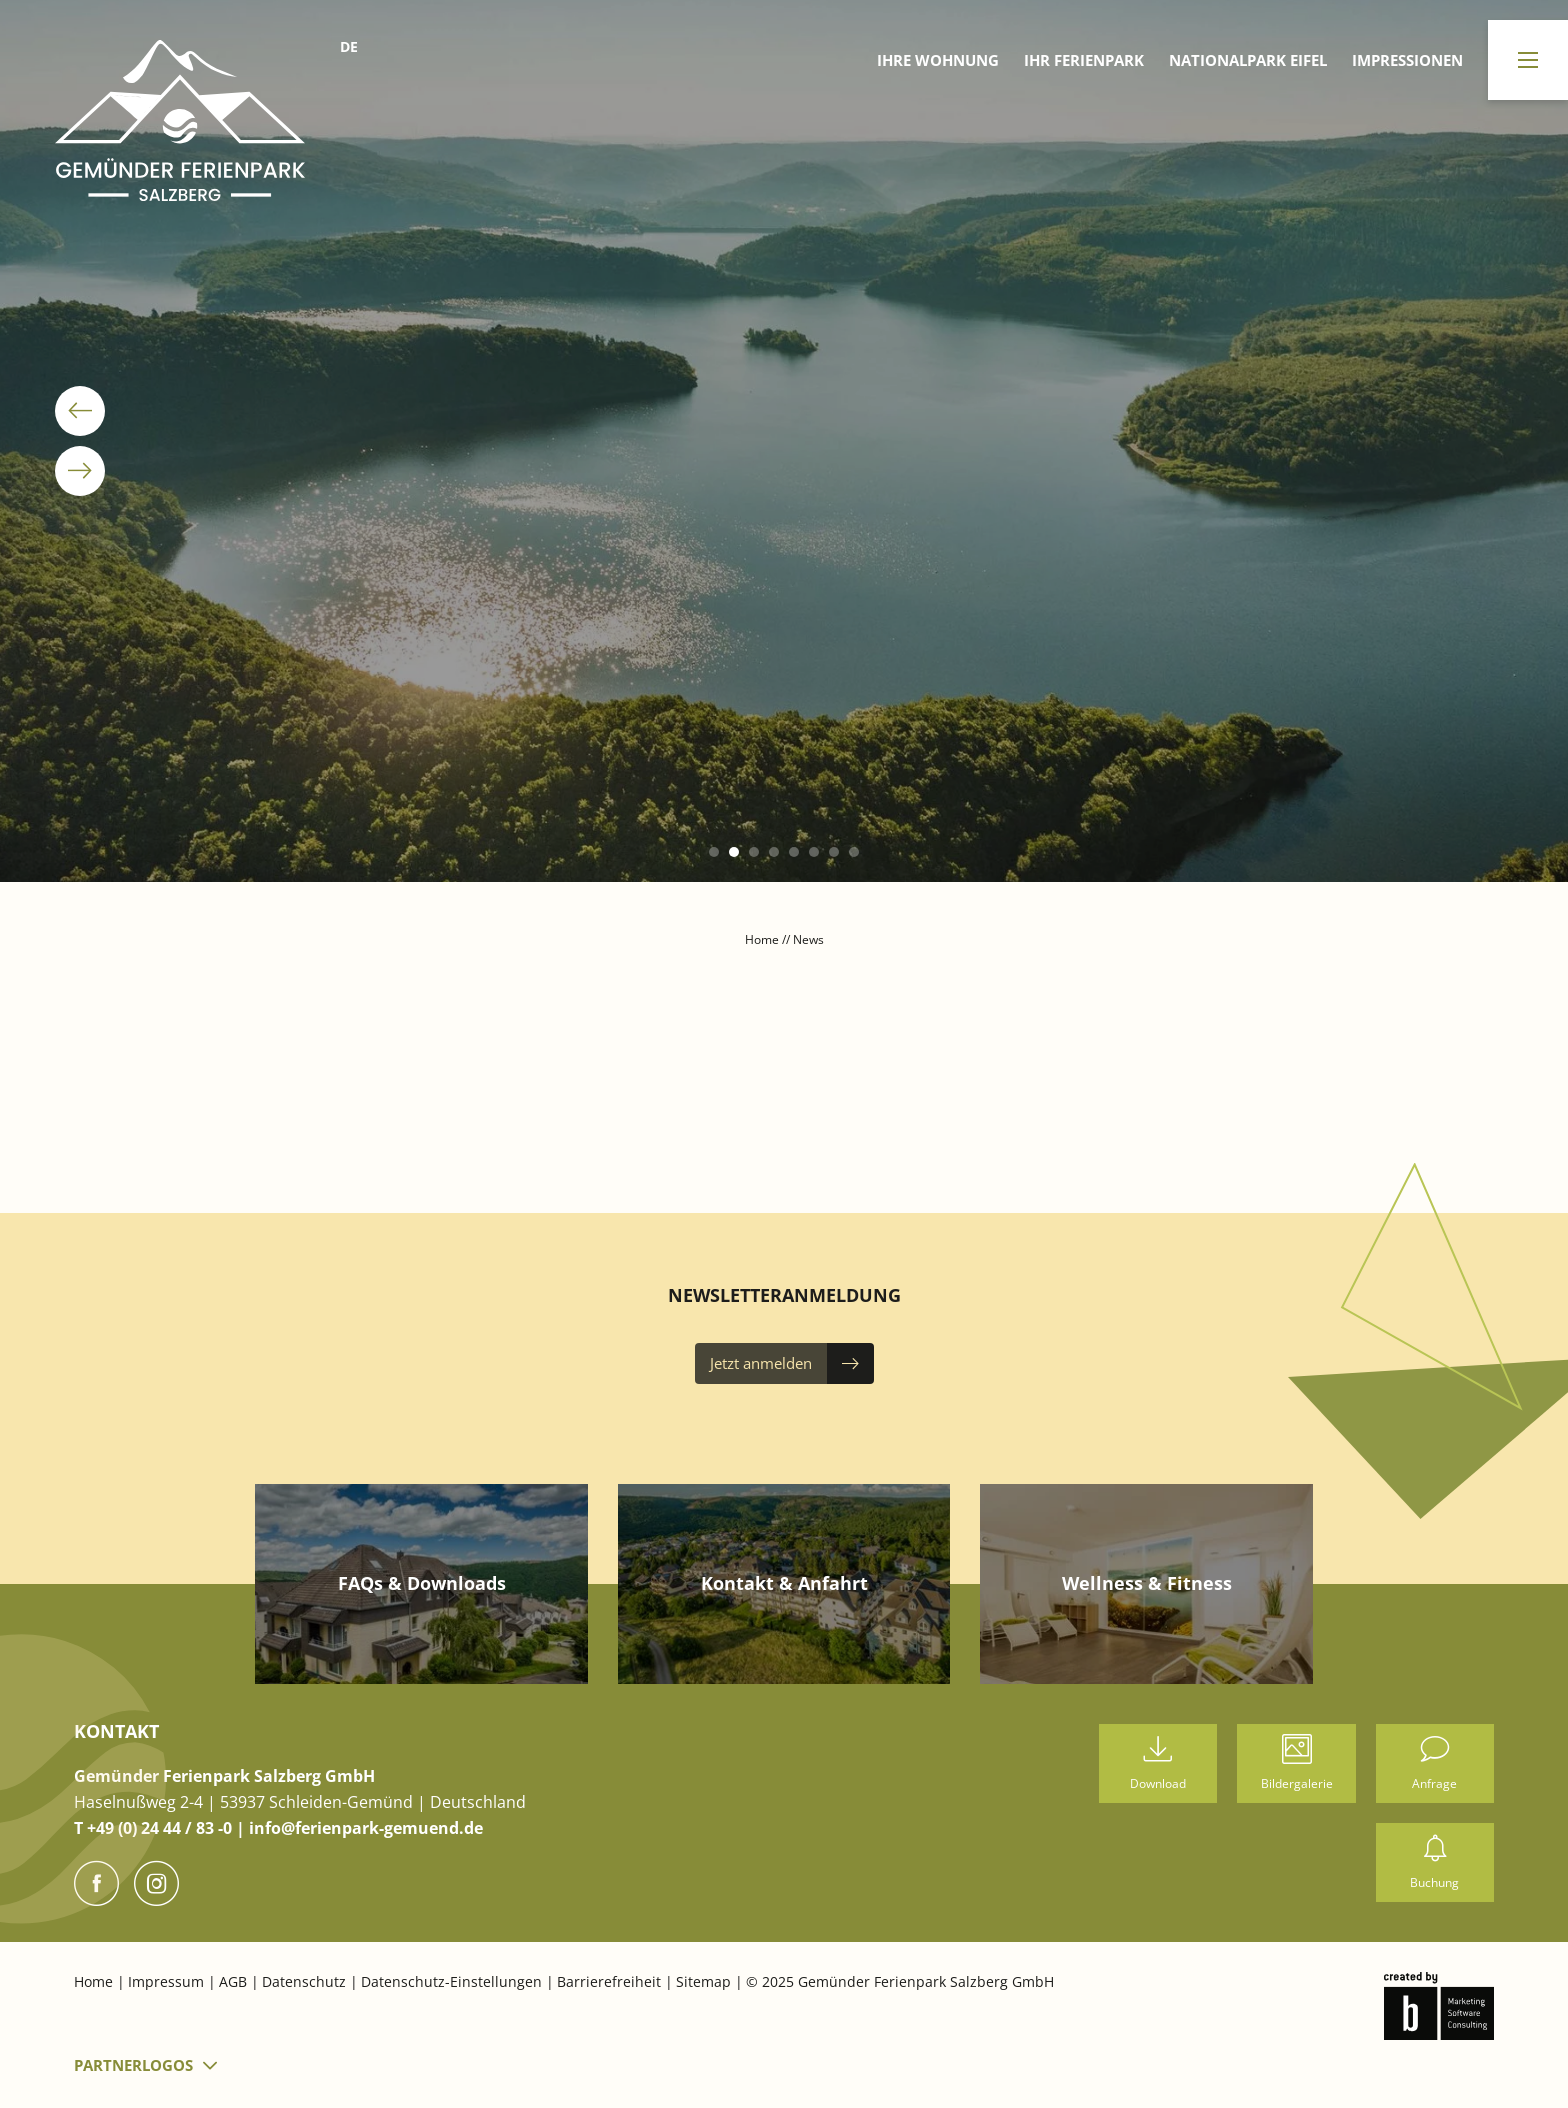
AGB (235, 1981)
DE (349, 46)
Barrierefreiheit (611, 1981)
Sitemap (705, 1981)
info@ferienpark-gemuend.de (366, 1828)
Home (763, 939)
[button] (714, 852)
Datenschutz (306, 1981)
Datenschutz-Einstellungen (453, 1981)
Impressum (168, 1981)
